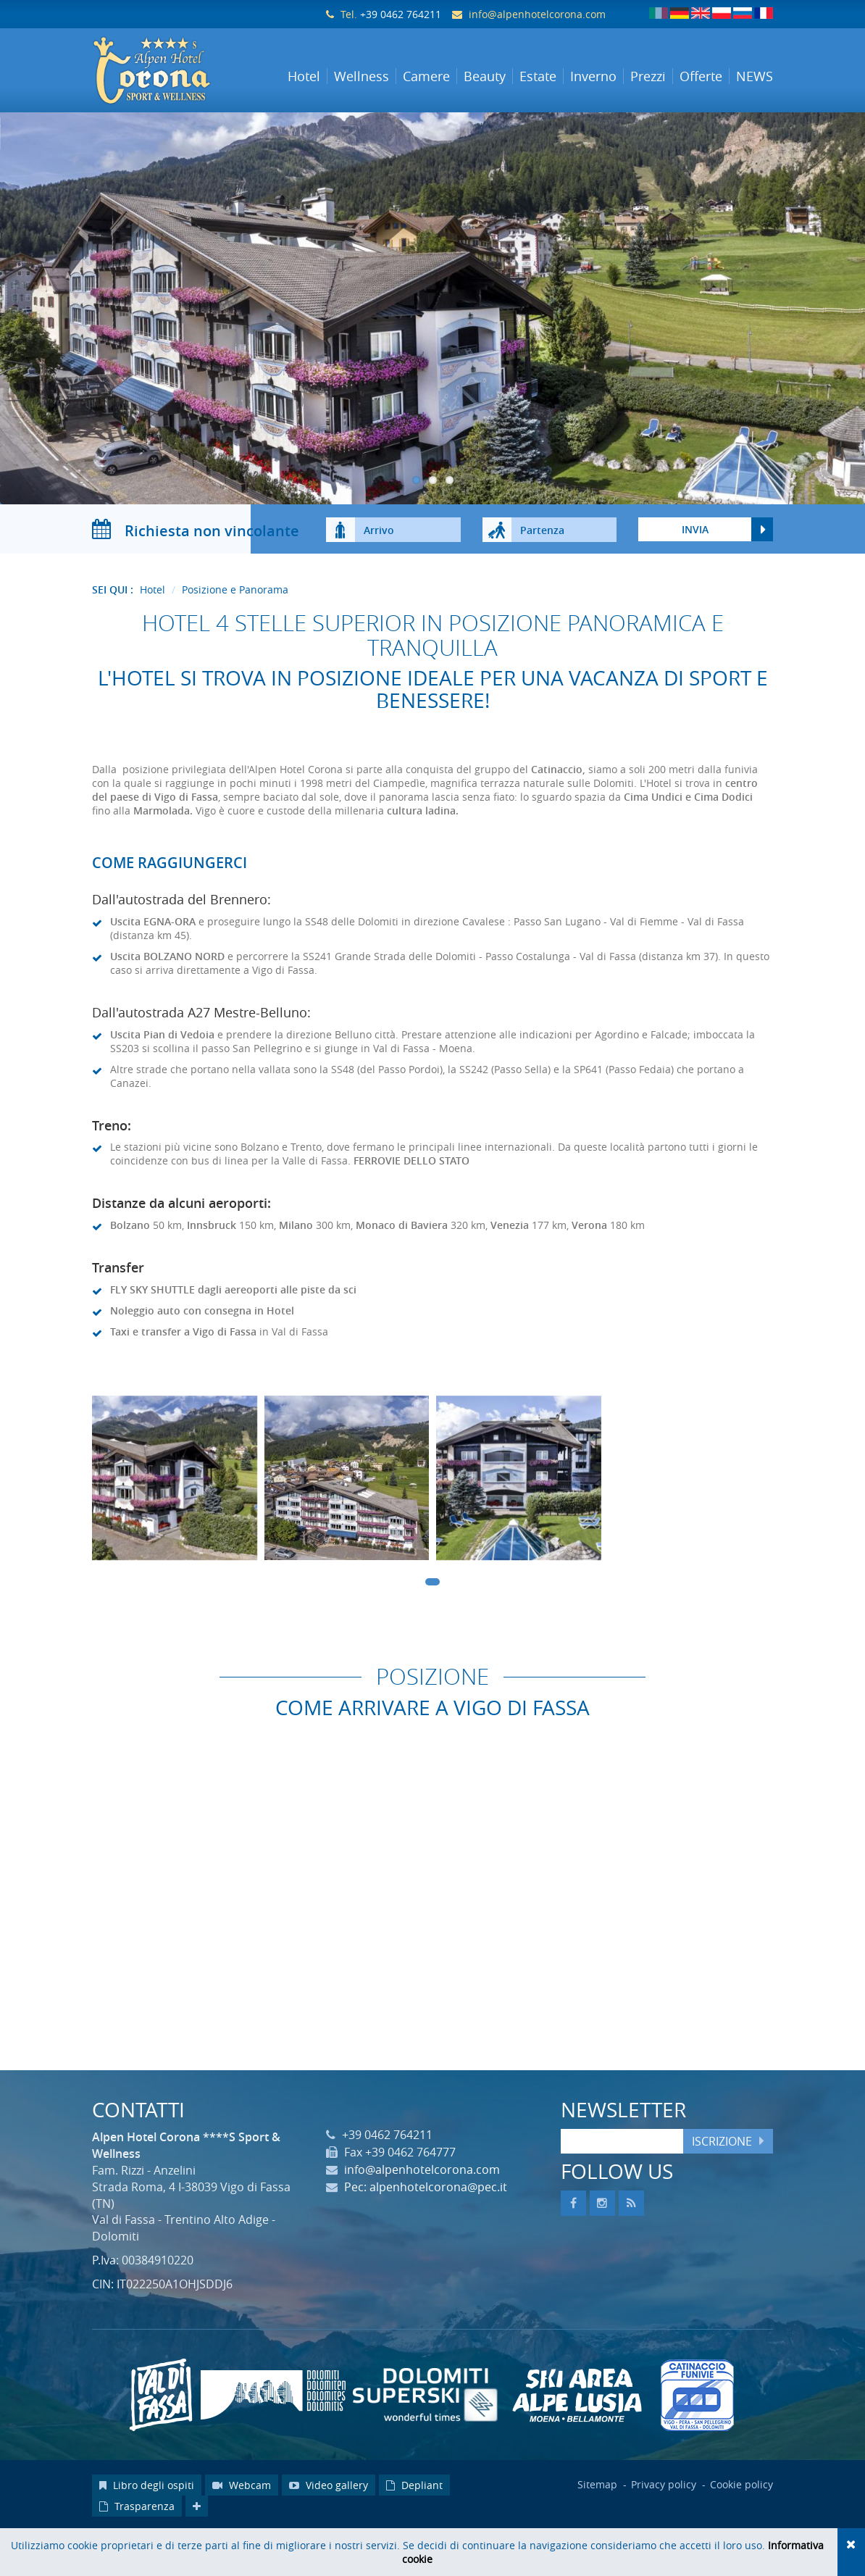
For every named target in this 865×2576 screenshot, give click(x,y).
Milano (296, 1270)
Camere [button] (426, 76)
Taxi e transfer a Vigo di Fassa (183, 1376)
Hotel (152, 634)
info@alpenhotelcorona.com (537, 14)
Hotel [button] (304, 76)
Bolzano (130, 1270)
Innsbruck (211, 1270)
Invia (695, 574)
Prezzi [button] (648, 76)
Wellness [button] (361, 76)
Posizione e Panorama (235, 634)
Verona (589, 1270)
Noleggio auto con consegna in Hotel (202, 1355)
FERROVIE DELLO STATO (411, 1205)
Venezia (509, 1270)
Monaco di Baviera (402, 1270)
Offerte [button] (701, 76)
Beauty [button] (485, 76)
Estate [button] (537, 76)
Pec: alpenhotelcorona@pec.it (425, 2232)
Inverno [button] (593, 76)
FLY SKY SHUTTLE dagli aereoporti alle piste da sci (233, 1334)
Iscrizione (722, 2186)
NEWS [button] (754, 76)
